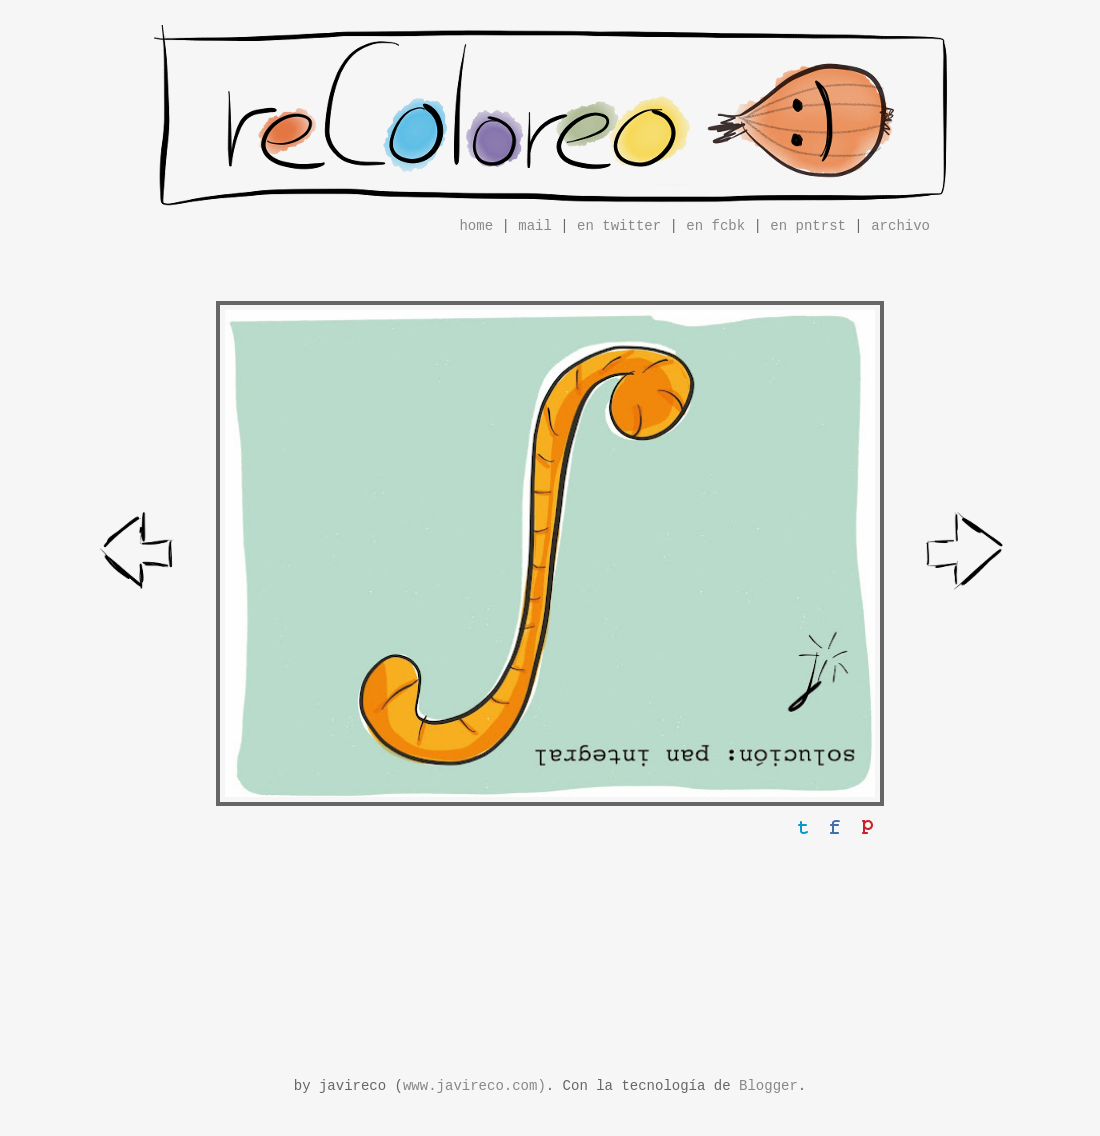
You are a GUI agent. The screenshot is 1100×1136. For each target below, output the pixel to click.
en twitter (619, 226)
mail (535, 226)
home (476, 226)
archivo (900, 226)
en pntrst (808, 226)
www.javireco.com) (474, 1086)
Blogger (768, 1086)
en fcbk (715, 226)
